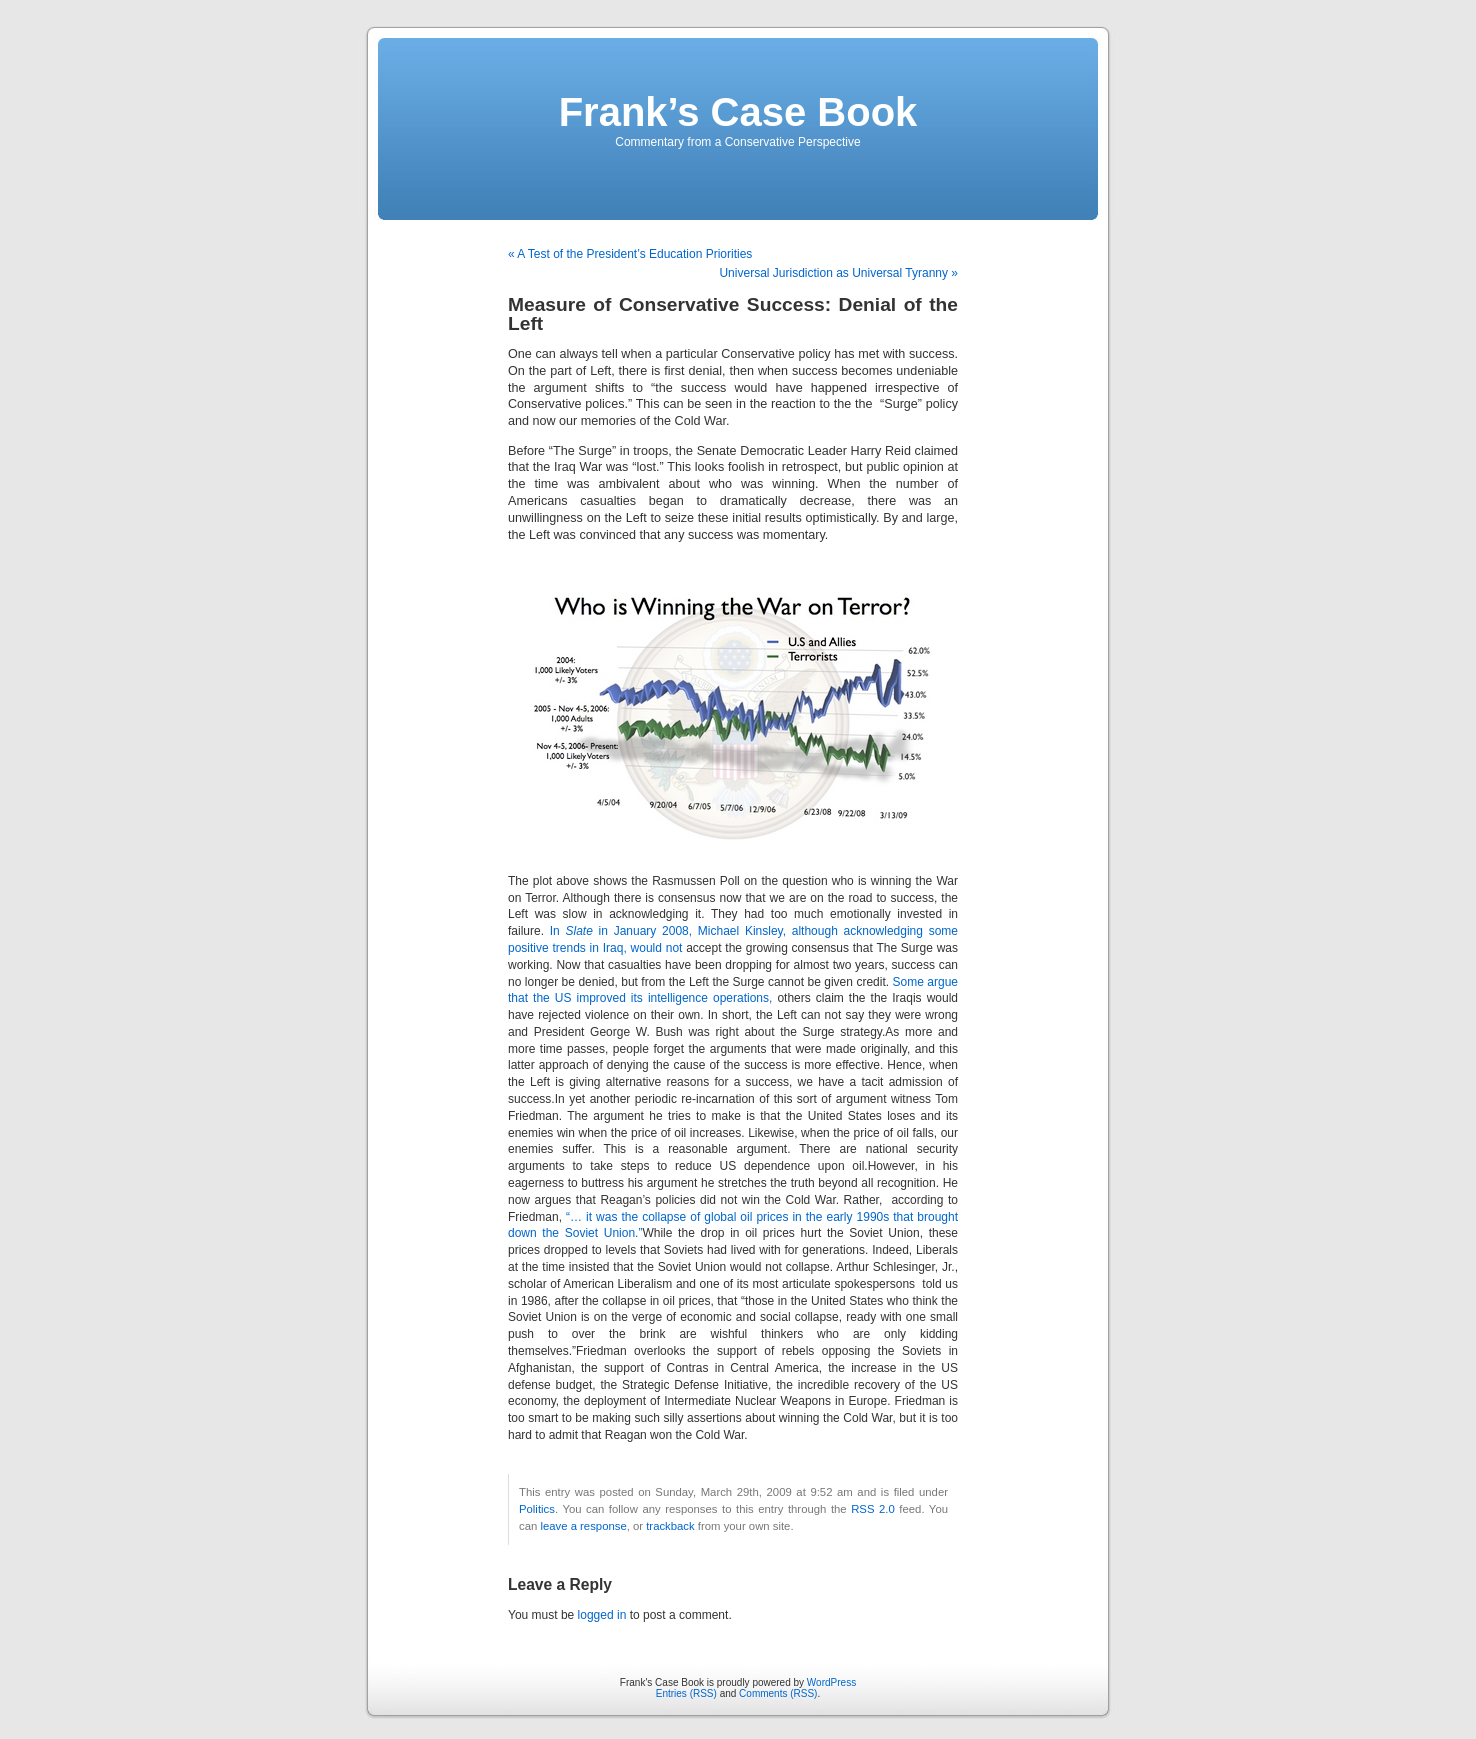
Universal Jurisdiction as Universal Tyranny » (838, 273)
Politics (537, 1509)
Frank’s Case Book (738, 112)
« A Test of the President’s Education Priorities (630, 254)
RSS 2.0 (873, 1509)
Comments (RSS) (778, 1693)
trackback (670, 1526)
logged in (602, 1615)
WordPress (831, 1682)
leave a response (583, 1526)
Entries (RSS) (686, 1693)
